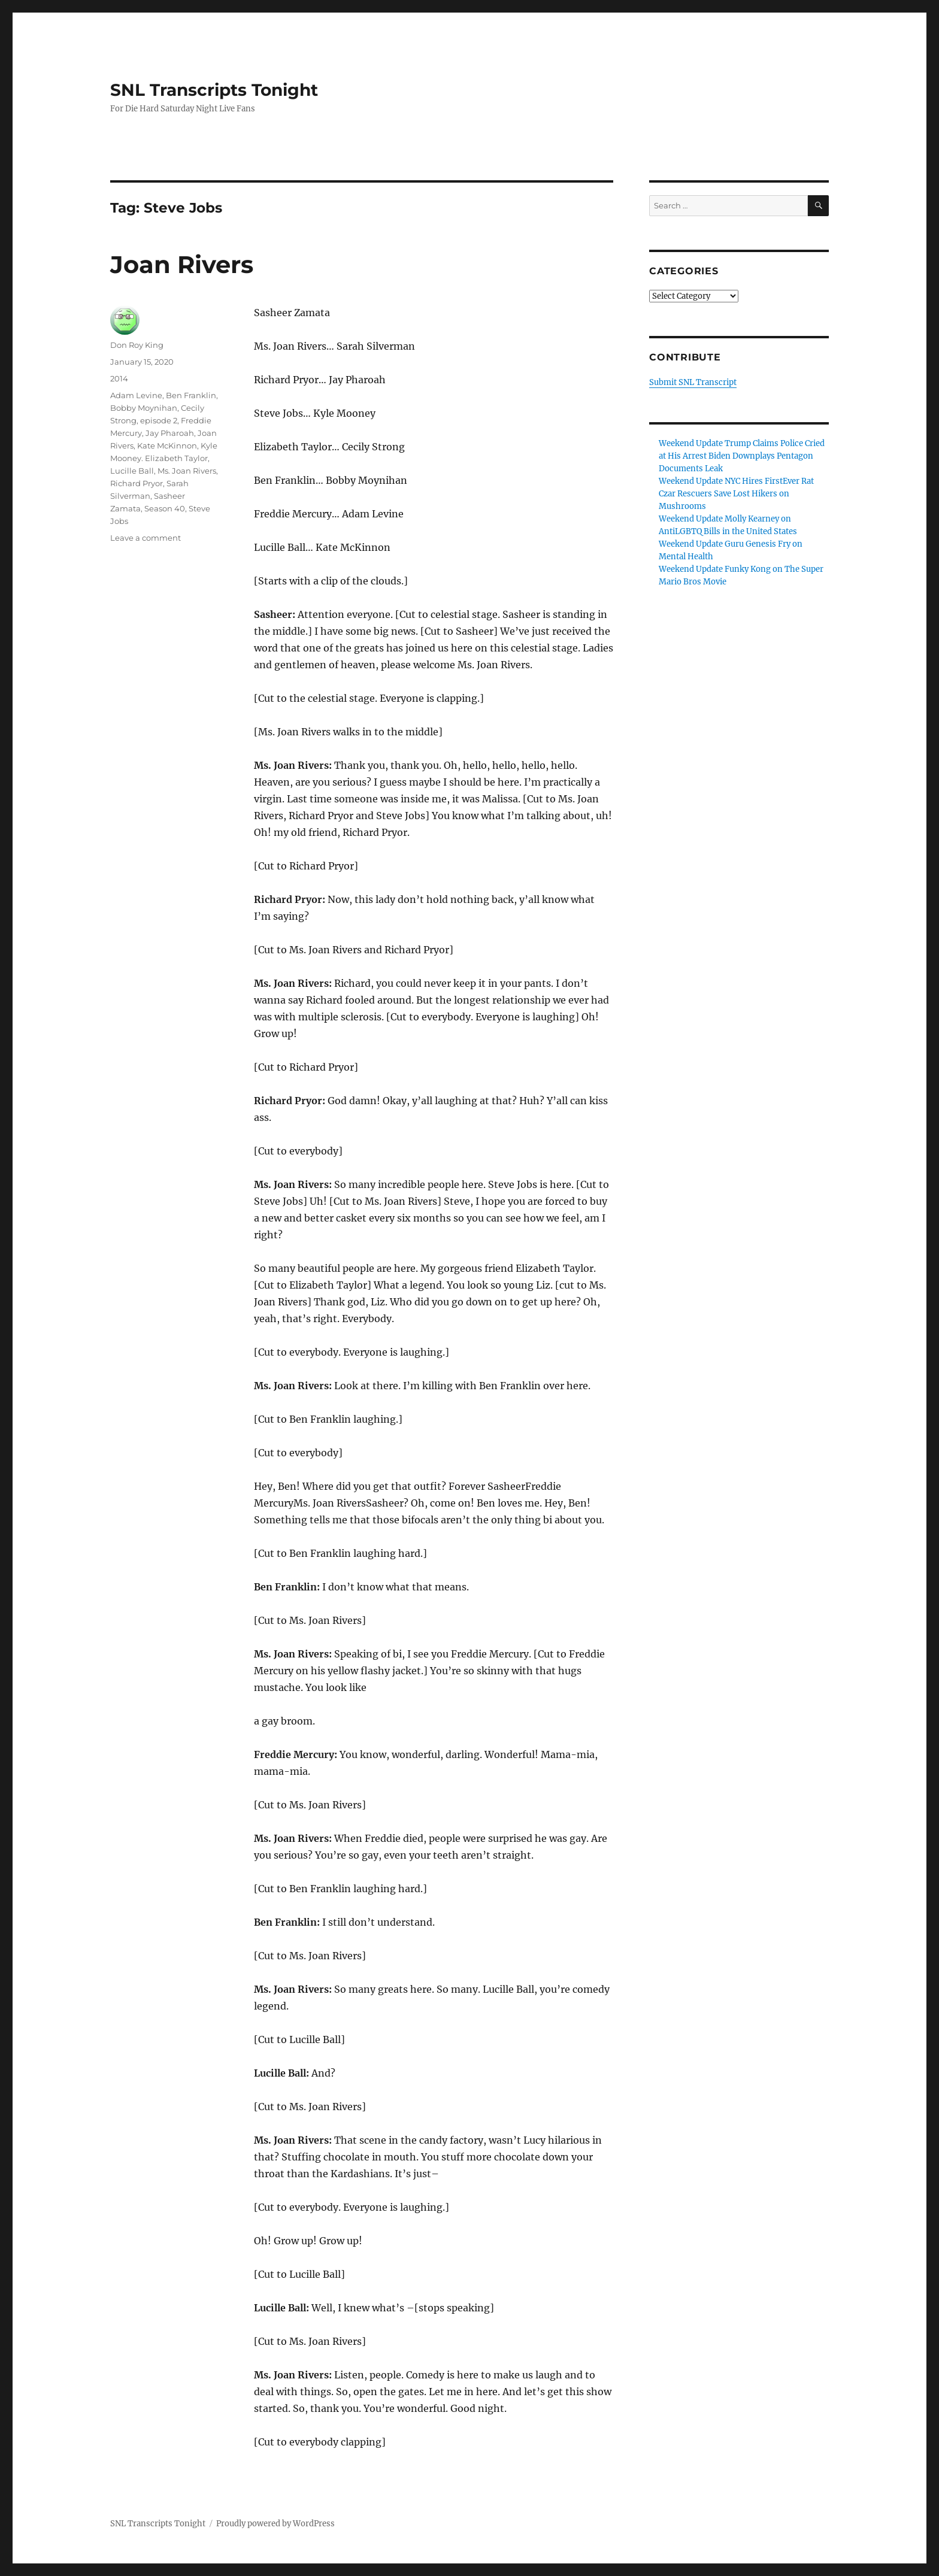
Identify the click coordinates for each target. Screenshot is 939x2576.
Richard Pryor (136, 483)
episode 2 (158, 420)
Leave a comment (145, 538)
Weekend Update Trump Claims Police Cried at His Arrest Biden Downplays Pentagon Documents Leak (742, 456)
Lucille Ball (132, 470)
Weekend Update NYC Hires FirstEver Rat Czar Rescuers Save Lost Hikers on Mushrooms (736, 493)
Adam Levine (136, 395)
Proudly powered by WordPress (275, 2524)
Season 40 (164, 508)
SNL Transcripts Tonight (214, 90)
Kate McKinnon (167, 445)
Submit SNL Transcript (693, 382)
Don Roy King (136, 345)
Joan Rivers (181, 264)
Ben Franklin (191, 395)
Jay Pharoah (170, 433)
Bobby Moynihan (143, 408)
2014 (119, 378)
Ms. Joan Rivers (186, 470)
